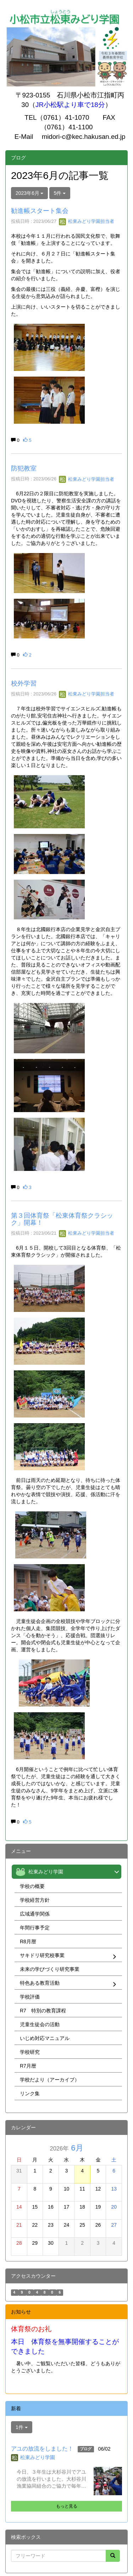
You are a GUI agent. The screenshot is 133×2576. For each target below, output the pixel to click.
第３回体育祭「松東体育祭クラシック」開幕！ (62, 1219)
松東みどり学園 (37, 2457)
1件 (22, 2427)
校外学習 (24, 683)
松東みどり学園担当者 (86, 221)
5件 (60, 193)
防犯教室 (24, 468)
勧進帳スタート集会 (39, 210)
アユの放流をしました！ (42, 2449)
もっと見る (66, 2506)
